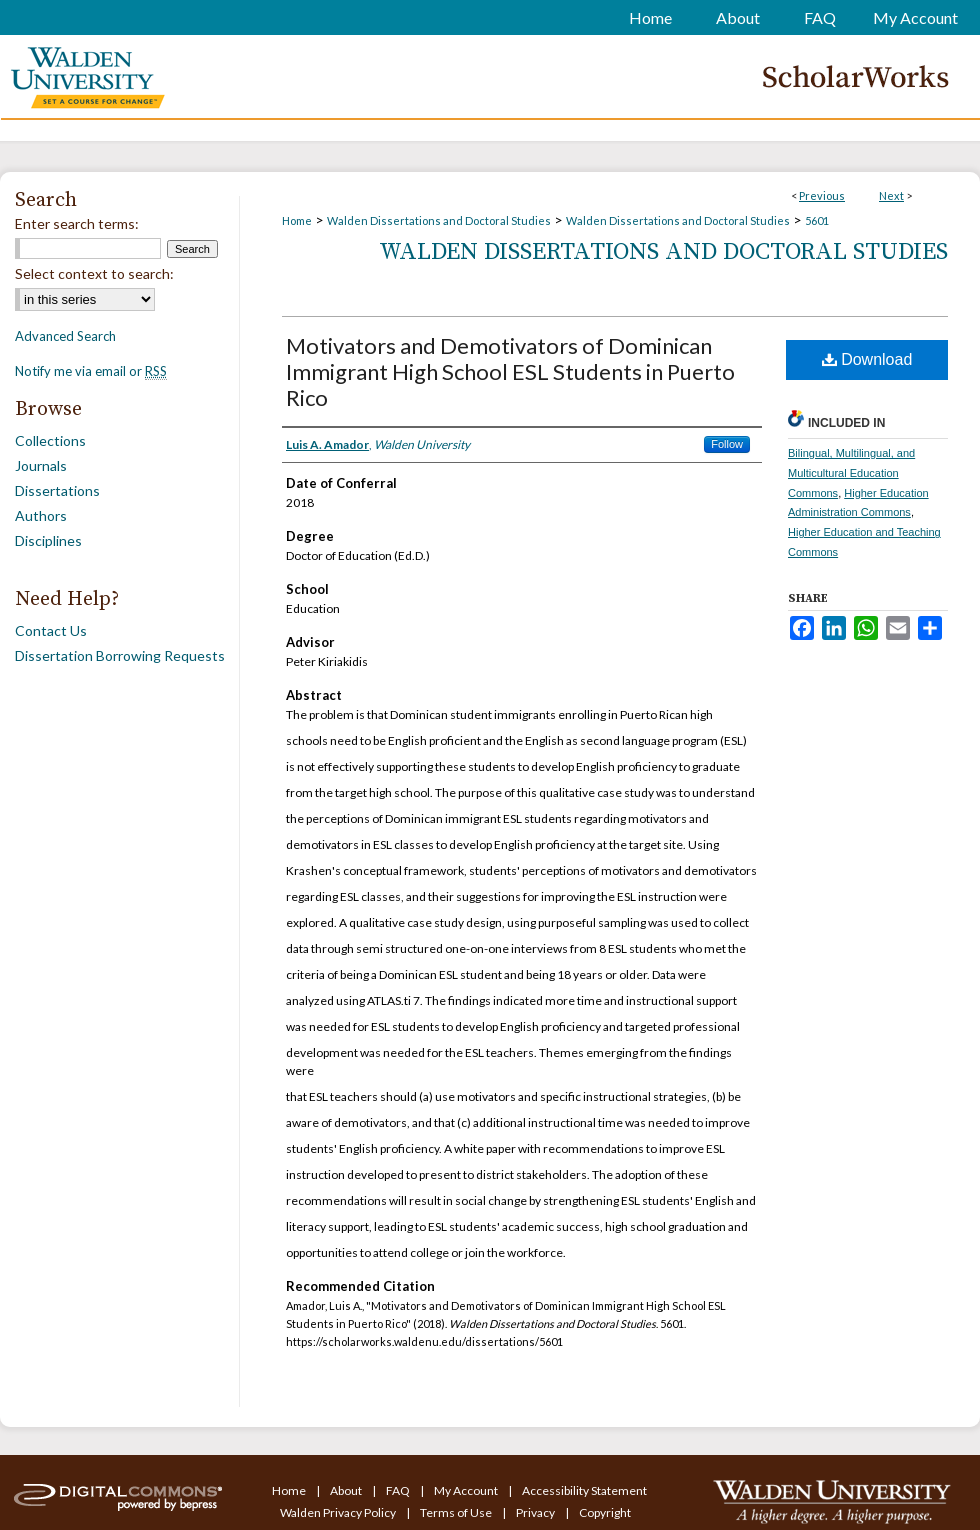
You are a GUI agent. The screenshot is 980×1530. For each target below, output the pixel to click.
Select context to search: (94, 273)
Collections (50, 440)
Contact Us (51, 630)
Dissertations (57, 490)
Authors (41, 515)
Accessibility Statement (584, 1490)
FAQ (399, 1490)
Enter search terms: (77, 223)
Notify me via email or (91, 371)
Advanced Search (65, 336)
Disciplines (48, 540)
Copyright (605, 1512)
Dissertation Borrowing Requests (120, 655)
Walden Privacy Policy (339, 1512)
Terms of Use (457, 1512)
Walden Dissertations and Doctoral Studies (439, 220)
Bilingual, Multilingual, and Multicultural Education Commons (851, 473)
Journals (41, 465)
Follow (727, 444)
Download (867, 359)
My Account (467, 1490)
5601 (817, 220)
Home (297, 220)
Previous (822, 195)
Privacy (536, 1512)
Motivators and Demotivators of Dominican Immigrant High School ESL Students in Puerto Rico (510, 371)
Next (891, 195)
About (347, 1490)
